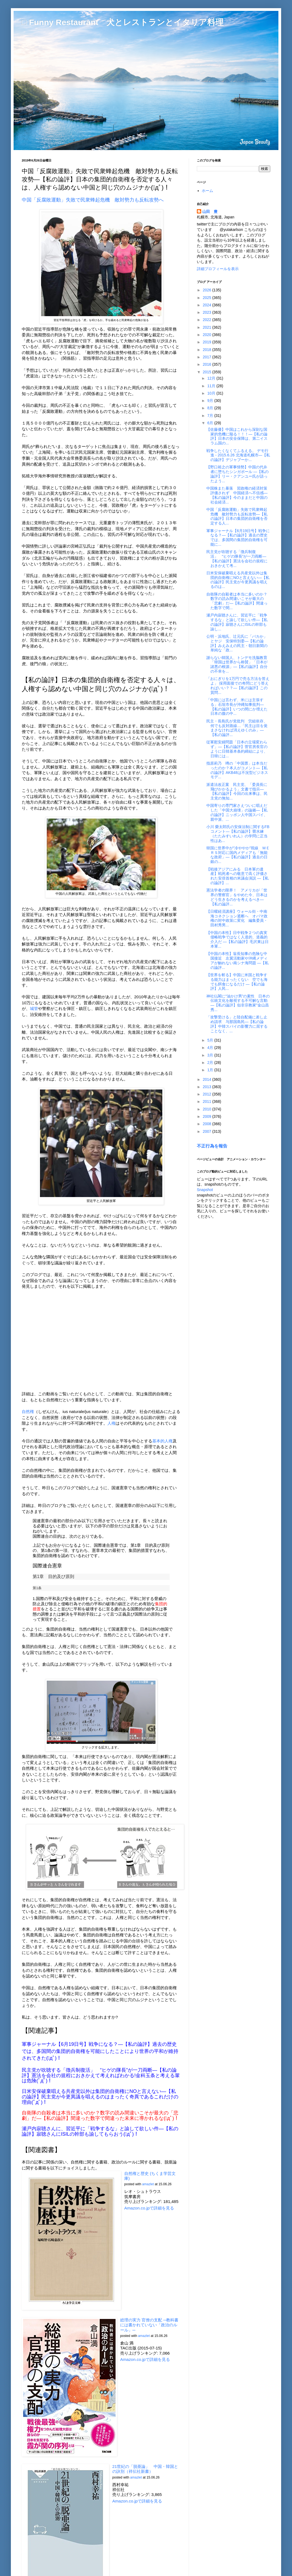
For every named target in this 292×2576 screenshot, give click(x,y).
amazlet (148, 2184)
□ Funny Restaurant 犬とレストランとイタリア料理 (122, 22)
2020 (207, 334)
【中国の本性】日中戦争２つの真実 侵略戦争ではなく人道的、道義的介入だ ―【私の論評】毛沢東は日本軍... (238, 939)
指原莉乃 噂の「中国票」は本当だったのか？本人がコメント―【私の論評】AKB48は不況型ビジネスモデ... (237, 770)
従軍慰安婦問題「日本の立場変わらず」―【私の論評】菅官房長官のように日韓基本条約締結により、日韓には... (237, 749)
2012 (207, 1094)
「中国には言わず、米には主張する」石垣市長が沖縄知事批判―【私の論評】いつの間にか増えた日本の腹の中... (237, 707)
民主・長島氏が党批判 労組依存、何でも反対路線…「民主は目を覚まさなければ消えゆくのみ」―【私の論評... (237, 728)
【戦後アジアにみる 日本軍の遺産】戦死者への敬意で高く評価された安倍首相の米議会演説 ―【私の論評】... (237, 876)
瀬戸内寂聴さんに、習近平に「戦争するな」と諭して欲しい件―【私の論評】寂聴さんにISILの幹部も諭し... (237, 622)
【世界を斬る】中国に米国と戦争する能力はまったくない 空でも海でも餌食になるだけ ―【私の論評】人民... (237, 982)
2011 (207, 1101)
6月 (210, 423)
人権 (111, 1423)
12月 (211, 378)
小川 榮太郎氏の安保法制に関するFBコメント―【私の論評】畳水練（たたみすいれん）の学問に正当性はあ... (237, 834)
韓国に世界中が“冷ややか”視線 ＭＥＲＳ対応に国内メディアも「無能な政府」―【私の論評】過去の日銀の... (238, 855)
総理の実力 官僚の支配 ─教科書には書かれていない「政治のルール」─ (149, 2325)
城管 (34, 1008)
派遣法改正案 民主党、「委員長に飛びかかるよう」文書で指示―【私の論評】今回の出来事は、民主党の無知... (237, 791)
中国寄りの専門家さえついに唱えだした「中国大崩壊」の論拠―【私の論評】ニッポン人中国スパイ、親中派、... (237, 812)
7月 (210, 415)
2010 (207, 1109)
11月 (211, 386)
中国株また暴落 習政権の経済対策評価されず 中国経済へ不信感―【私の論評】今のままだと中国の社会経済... (237, 495)
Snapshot (205, 1190)
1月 (210, 1070)
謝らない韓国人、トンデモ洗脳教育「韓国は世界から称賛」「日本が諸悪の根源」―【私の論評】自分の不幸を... (237, 664)
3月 (210, 1055)
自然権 (28, 1411)
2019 (207, 342)
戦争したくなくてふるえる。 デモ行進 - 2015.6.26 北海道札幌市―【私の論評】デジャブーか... (238, 455)
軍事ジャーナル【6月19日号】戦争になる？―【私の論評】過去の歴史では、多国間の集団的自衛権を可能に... (238, 538)
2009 (207, 1116)
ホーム (207, 190)
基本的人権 (162, 1441)
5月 (210, 1040)
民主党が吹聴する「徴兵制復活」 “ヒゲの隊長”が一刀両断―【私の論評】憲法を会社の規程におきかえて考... (237, 558)
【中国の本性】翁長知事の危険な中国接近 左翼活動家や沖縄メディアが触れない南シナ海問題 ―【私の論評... (237, 960)
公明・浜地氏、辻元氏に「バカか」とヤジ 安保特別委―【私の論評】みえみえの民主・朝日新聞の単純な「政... (237, 643)
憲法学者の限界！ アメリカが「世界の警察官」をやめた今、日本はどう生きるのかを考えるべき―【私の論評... (237, 897)
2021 (207, 327)
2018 (207, 349)
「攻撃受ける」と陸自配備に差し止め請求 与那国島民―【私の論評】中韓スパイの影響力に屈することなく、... (237, 1024)
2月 (210, 1062)
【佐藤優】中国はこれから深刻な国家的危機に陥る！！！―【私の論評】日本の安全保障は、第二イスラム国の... (237, 436)
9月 (210, 400)
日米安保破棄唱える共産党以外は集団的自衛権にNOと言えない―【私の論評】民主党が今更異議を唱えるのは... (237, 580)
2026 (207, 290)
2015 (207, 372)
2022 (207, 320)
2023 (207, 312)
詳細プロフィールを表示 (218, 269)
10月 (211, 393)
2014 (207, 1079)
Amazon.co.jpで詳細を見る (149, 2208)
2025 (207, 297)
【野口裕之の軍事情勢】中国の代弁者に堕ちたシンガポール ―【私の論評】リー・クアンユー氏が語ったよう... (237, 474)
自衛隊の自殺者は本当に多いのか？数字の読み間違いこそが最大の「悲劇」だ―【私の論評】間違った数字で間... (237, 601)
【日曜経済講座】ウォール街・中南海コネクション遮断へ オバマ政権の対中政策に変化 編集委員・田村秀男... (237, 918)
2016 (207, 364)
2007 (207, 1131)
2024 (207, 305)
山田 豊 (210, 211)
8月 (210, 408)
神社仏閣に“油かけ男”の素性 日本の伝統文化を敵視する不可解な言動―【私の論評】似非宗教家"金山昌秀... (238, 1003)
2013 (207, 1087)
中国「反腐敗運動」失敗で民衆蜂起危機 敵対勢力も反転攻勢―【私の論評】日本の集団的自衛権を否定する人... (237, 516)
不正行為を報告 (212, 1145)
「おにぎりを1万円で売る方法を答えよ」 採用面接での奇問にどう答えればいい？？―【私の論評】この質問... (237, 685)
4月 (210, 1047)
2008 (207, 1124)
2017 (207, 357)
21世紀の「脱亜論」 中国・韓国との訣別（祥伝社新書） (145, 2469)
